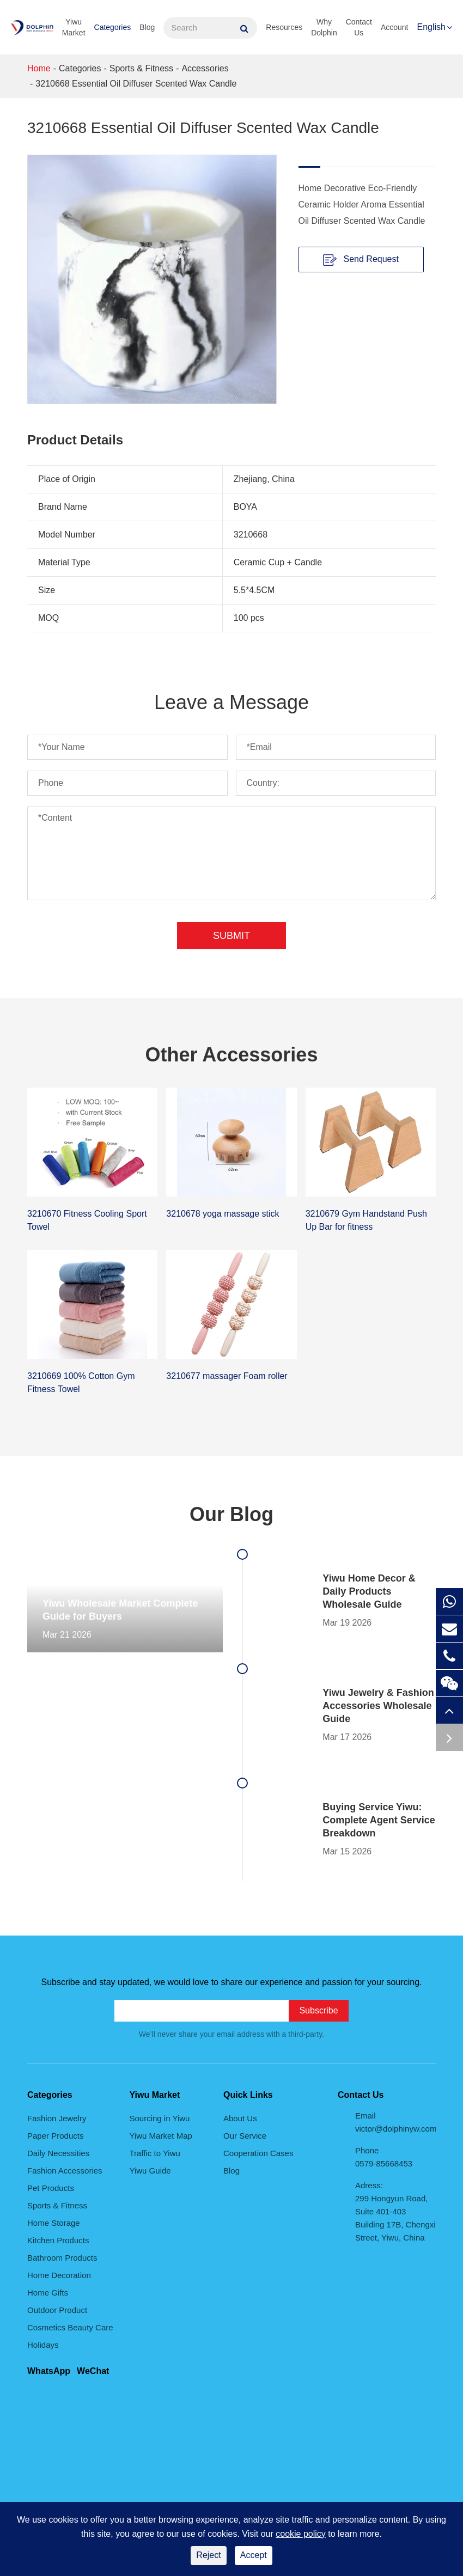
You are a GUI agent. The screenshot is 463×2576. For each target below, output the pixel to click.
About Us (240, 2118)
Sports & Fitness (141, 68)
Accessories (204, 68)
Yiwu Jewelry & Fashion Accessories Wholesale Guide (378, 1705)
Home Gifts (47, 2292)
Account (395, 27)
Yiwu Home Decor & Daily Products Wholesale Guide (368, 1591)
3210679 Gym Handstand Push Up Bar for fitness (366, 1220)
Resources (284, 27)
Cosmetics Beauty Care (70, 2327)
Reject (208, 2555)
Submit (231, 935)
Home (39, 68)
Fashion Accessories (64, 2170)
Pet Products (50, 2188)
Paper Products (55, 2135)
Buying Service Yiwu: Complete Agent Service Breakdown (378, 1820)
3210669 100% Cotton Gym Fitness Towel (81, 1382)
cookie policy (301, 2533)
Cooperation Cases (258, 2153)
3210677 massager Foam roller (226, 1376)
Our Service (244, 2135)
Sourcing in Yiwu (160, 2118)
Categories (112, 27)
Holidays (43, 2344)
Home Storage (53, 2222)
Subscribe (318, 2010)
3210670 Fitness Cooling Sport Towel (87, 1220)
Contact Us (359, 27)
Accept (253, 2555)
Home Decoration (59, 2275)
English (431, 27)
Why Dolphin (324, 27)
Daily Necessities (58, 2153)
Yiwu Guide (150, 2170)
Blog (147, 27)
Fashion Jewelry (56, 2118)
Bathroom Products (62, 2257)
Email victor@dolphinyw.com (395, 2122)
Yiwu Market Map (161, 2135)
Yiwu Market (74, 27)
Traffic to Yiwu (155, 2153)
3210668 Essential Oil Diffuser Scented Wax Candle (135, 83)
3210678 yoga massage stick (222, 1213)
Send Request (361, 260)
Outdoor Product (57, 2310)
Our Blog (231, 1514)
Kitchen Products (58, 2240)
